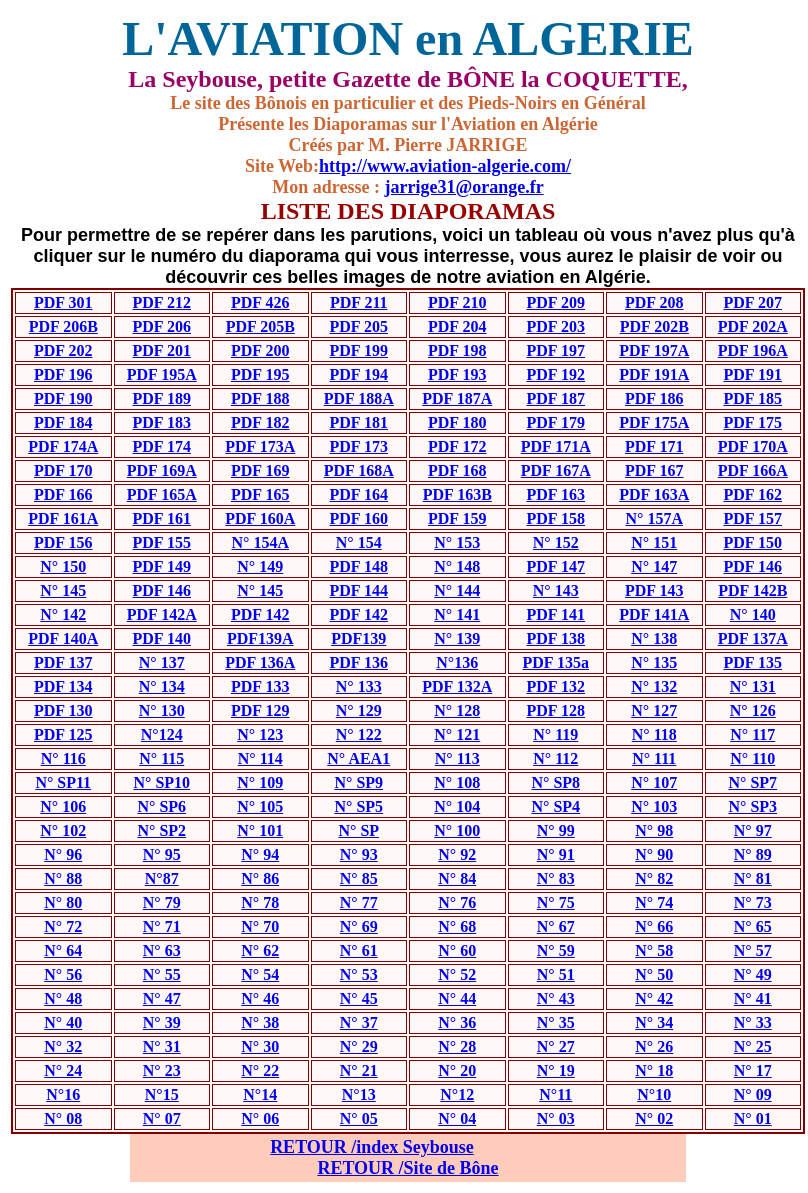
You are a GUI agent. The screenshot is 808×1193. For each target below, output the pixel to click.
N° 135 (654, 662)
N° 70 (260, 926)
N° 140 (753, 614)
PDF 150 (752, 542)
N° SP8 (555, 782)
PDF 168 (457, 470)
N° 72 (63, 926)
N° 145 (63, 590)
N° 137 (162, 662)
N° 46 (260, 998)
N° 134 (162, 686)
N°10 (654, 1094)
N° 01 (753, 1118)
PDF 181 (358, 422)
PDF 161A (63, 518)
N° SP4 (555, 806)
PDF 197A (654, 350)
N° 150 (63, 566)
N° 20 (457, 1070)
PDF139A (260, 638)
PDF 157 (752, 518)
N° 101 (260, 830)
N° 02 (654, 1118)
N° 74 (654, 902)
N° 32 (63, 1046)
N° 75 (556, 902)
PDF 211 (359, 302)
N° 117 (752, 734)
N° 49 (753, 974)
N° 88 (63, 878)
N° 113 (457, 758)
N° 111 (654, 758)
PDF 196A (753, 350)
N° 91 (556, 854)
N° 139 (457, 638)
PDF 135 (752, 662)
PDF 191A (654, 374)
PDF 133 (260, 686)
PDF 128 (555, 710)
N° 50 (654, 974)
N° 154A (260, 542)
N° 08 (63, 1118)
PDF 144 (358, 590)
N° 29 (359, 1046)
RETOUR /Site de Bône (407, 1168)
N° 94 (260, 854)
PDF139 (358, 638)
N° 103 (654, 806)
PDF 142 (260, 614)
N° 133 (359, 686)
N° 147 (654, 566)
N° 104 (457, 806)
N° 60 (457, 950)
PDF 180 (457, 422)
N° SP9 (358, 782)
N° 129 (359, 710)
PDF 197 (555, 350)
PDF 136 (358, 662)
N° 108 (457, 782)
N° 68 (457, 926)
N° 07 (162, 1118)
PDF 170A (753, 446)
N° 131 (753, 686)
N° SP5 (358, 806)
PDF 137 (63, 662)
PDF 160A (260, 518)
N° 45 (359, 998)
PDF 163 (555, 494)
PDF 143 (654, 590)
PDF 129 (260, 710)
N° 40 (63, 1022)
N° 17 (753, 1070)
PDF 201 (161, 350)
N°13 (359, 1094)
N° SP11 (63, 782)
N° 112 (555, 758)
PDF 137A (753, 638)
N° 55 (162, 974)
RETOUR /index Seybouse (372, 1147)
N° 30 (260, 1046)
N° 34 (654, 1022)
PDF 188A (359, 398)
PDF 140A (63, 638)
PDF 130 (63, 710)
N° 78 (260, 902)
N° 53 (359, 974)
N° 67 (556, 926)
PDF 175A (654, 422)
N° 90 (654, 854)
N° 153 (457, 542)
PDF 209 (555, 302)
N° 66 (654, 926)
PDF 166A (753, 470)
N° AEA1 (358, 758)
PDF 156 (63, 542)
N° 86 (260, 878)
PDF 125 (63, 734)
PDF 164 (358, 494)
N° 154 (359, 542)
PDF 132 (555, 686)
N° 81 (753, 878)
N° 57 (753, 950)
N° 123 (260, 734)
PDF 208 (654, 302)
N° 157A (654, 518)
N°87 (162, 878)
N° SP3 (752, 806)
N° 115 (161, 758)
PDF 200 (260, 350)
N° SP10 (161, 782)
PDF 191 (752, 374)
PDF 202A (753, 326)
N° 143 (556, 590)
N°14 (260, 1094)
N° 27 (556, 1046)
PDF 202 (63, 350)
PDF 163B (457, 494)
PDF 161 (161, 518)
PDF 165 (260, 494)
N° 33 (753, 1022)
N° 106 (63, 806)
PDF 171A (556, 446)
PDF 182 (260, 422)
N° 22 (260, 1070)
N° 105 (260, 806)
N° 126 (753, 710)
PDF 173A (260, 446)
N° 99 (556, 830)
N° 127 (654, 710)
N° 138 (654, 638)
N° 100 (457, 830)
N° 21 (359, 1070)
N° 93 (359, 854)
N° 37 (359, 1022)
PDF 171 (654, 446)
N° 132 (654, 686)
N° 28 (457, 1046)
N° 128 (457, 710)
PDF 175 (752, 422)
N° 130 (162, 710)
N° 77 (359, 902)
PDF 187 (555, 398)
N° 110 (752, 758)
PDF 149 (161, 566)
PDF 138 (555, 638)
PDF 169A (162, 470)
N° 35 (556, 1022)
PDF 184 (63, 422)
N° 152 (556, 542)
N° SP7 (752, 782)
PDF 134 (63, 686)
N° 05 (359, 1118)
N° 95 (162, 854)
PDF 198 (457, 350)
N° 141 (457, 614)
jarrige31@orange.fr (463, 187)
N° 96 (63, 854)
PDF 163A (654, 494)
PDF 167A (556, 470)
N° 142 (63, 614)
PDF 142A (162, 614)
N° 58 (654, 950)
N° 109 (260, 782)
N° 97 (753, 830)
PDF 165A (162, 494)
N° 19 (556, 1070)
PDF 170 (63, 470)
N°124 (162, 734)
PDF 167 (654, 470)
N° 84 (457, 878)
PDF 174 (161, 446)
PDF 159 (457, 518)
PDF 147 (555, 566)
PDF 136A (260, 662)
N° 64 (63, 950)
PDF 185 (752, 398)
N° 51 (556, 974)
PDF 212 (161, 302)
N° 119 (555, 734)
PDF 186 (654, 398)
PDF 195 (260, 374)
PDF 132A (457, 686)
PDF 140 (161, 638)
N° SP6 (161, 806)
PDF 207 (752, 302)
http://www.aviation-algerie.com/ (445, 166)
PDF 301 (63, 302)
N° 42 (654, 998)
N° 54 (260, 974)
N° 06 (260, 1118)
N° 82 (654, 878)
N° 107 (654, 782)
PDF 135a (555, 662)
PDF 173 (358, 446)
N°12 (457, 1094)
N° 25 (753, 1046)
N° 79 (162, 902)
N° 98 (654, 830)
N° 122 (359, 734)
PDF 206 (161, 326)
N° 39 (162, 1022)
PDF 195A (162, 374)
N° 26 (654, 1046)
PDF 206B (63, 326)
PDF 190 (63, 398)
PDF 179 (555, 422)
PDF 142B (752, 590)
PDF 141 (555, 614)
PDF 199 (358, 350)
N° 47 (162, 998)
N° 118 (654, 734)
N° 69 (359, 926)
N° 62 (260, 950)
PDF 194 (358, 374)
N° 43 (556, 998)
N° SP (358, 830)
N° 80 (63, 902)
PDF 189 (161, 398)
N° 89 (753, 854)
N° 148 (457, 566)
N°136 (457, 662)
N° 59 (556, 950)
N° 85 (359, 878)
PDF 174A (63, 446)
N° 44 (457, 998)
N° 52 (457, 974)
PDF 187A (457, 398)
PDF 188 (260, 398)
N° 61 (359, 950)
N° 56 (63, 974)
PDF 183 (161, 422)
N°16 (63, 1094)
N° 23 (162, 1070)
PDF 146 (752, 566)
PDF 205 (358, 326)
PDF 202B (654, 326)
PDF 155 (161, 542)
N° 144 (457, 590)
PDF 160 (358, 518)
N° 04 (457, 1118)
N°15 (162, 1094)
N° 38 (260, 1022)
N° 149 (260, 566)
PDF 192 (555, 374)
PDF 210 (457, 302)
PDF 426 (260, 302)
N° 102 (63, 830)
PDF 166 (63, 494)
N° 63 (162, 950)
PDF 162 (752, 494)
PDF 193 (457, 374)
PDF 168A (359, 470)
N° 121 (457, 734)
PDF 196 (63, 374)
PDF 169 (260, 470)
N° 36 (457, 1022)
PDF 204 (457, 326)
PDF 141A (654, 614)
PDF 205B (260, 326)
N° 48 (63, 998)
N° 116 (63, 758)
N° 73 (753, 902)
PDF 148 (358, 566)
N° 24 (63, 1070)
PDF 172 (457, 446)
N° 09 (753, 1094)
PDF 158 (555, 518)
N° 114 (260, 758)
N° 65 (753, 926)
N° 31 (162, 1046)
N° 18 (654, 1070)
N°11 (555, 1094)
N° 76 (457, 902)
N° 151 (654, 542)
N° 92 (457, 854)
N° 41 (753, 998)
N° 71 (162, 926)
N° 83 (556, 878)
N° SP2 (161, 830)
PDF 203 (555, 326)
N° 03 (556, 1118)
